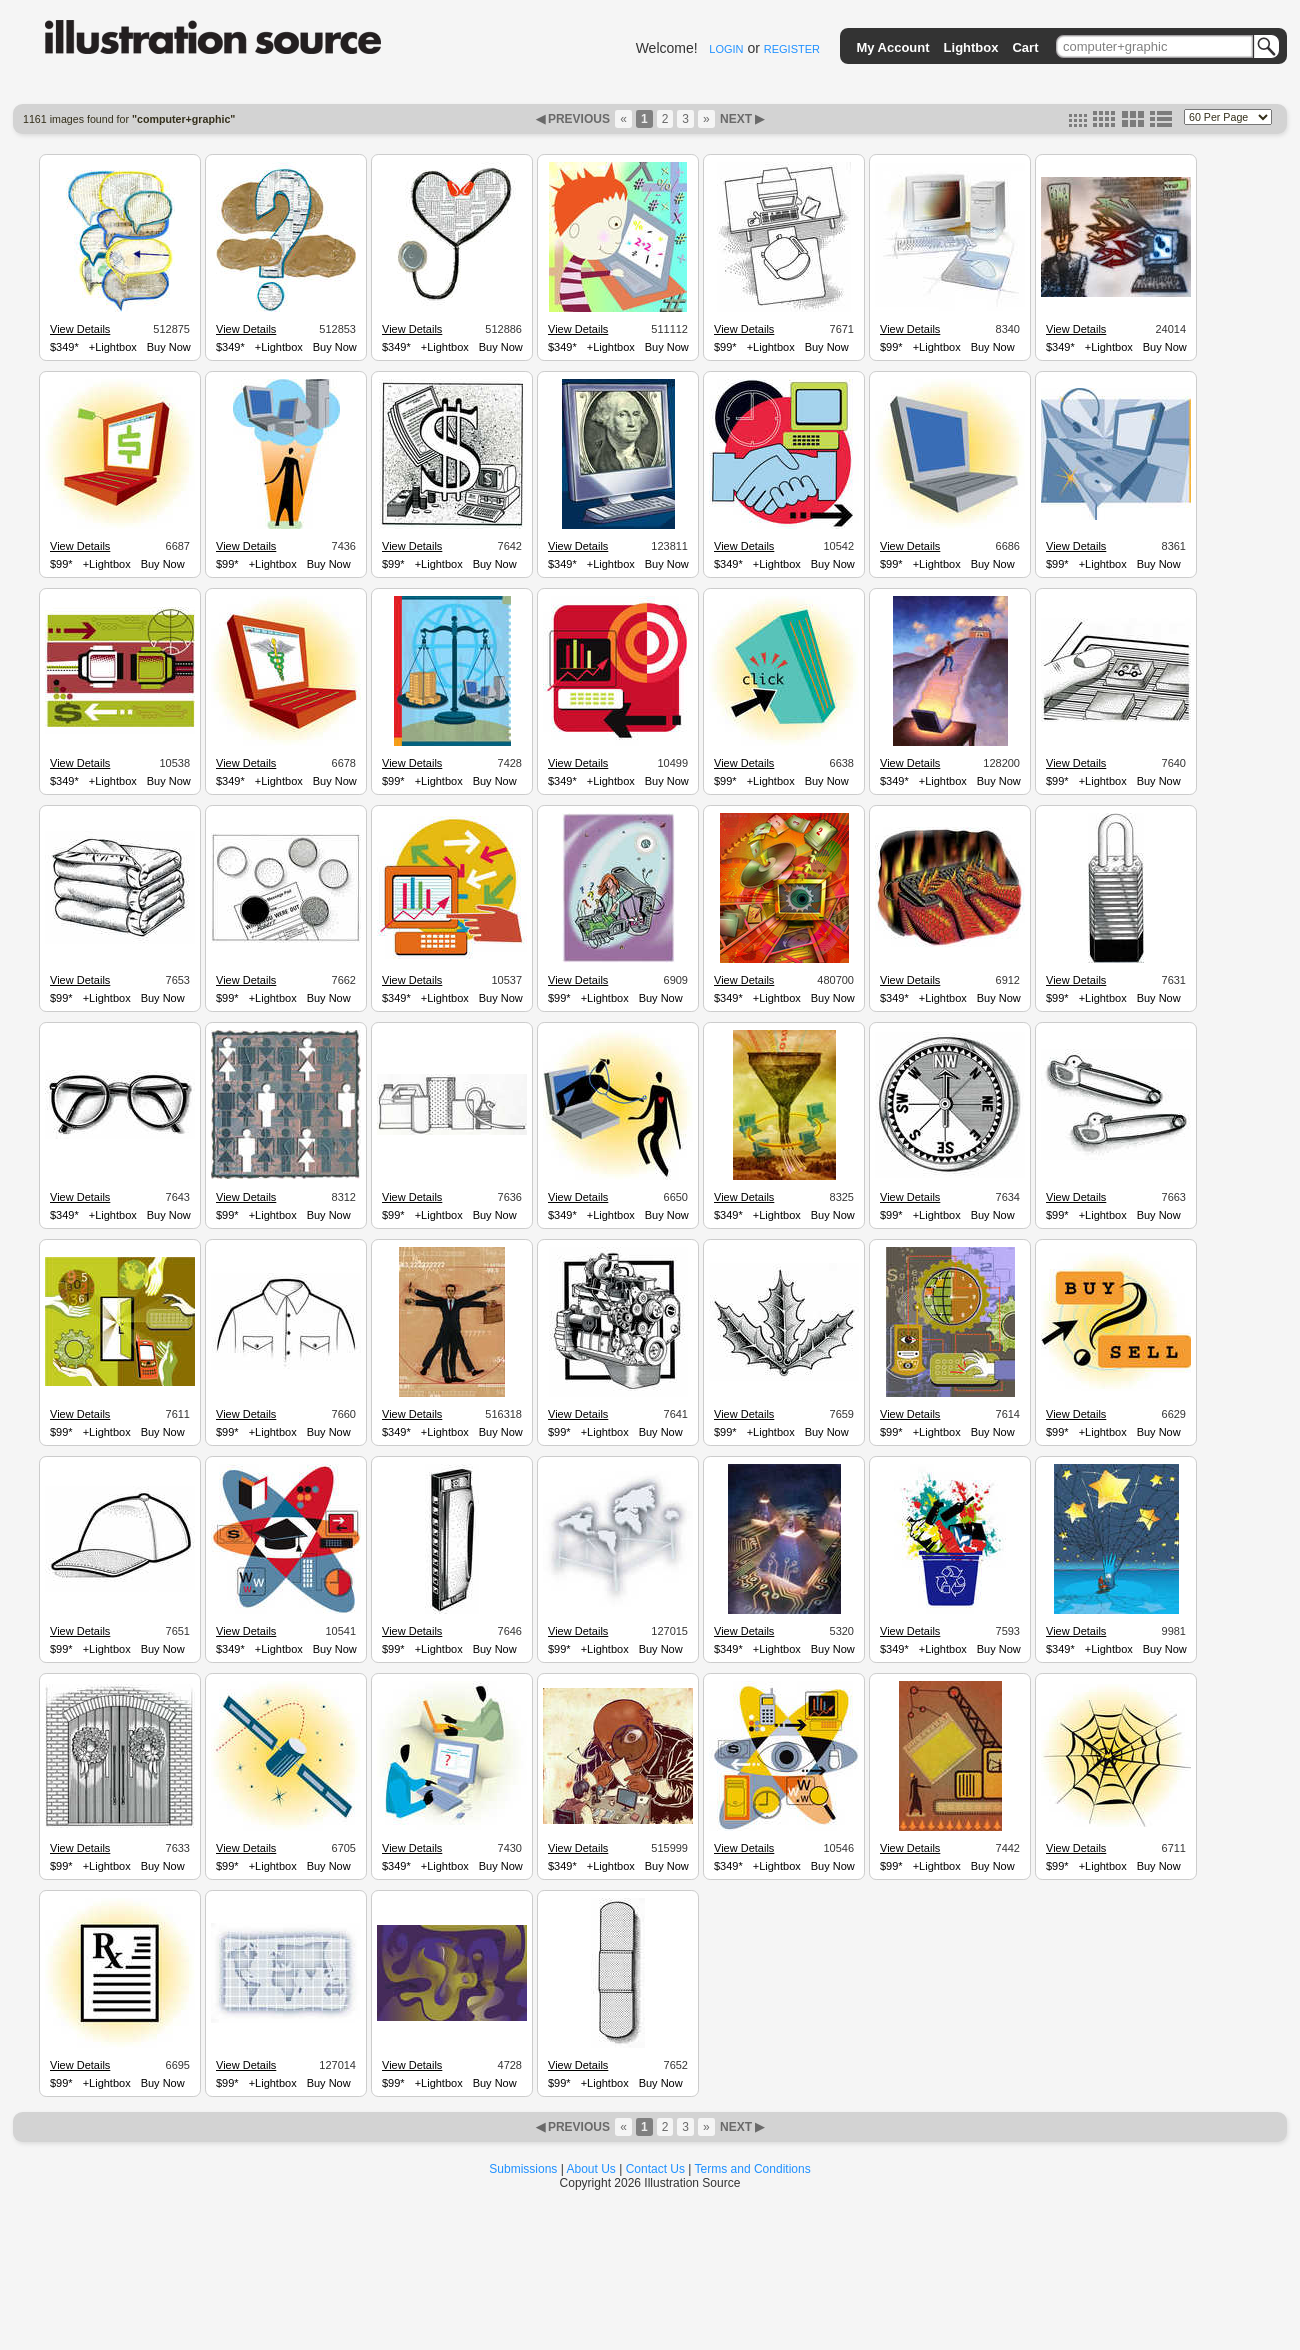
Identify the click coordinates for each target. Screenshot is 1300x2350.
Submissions (523, 2169)
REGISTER (792, 49)
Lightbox (971, 47)
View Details (80, 329)
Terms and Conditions (753, 2169)
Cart (1025, 47)
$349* (64, 347)
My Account (892, 47)
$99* (725, 347)
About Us (591, 2169)
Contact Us (655, 2169)
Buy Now (169, 347)
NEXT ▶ (741, 119)
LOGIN (726, 49)
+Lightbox (113, 347)
